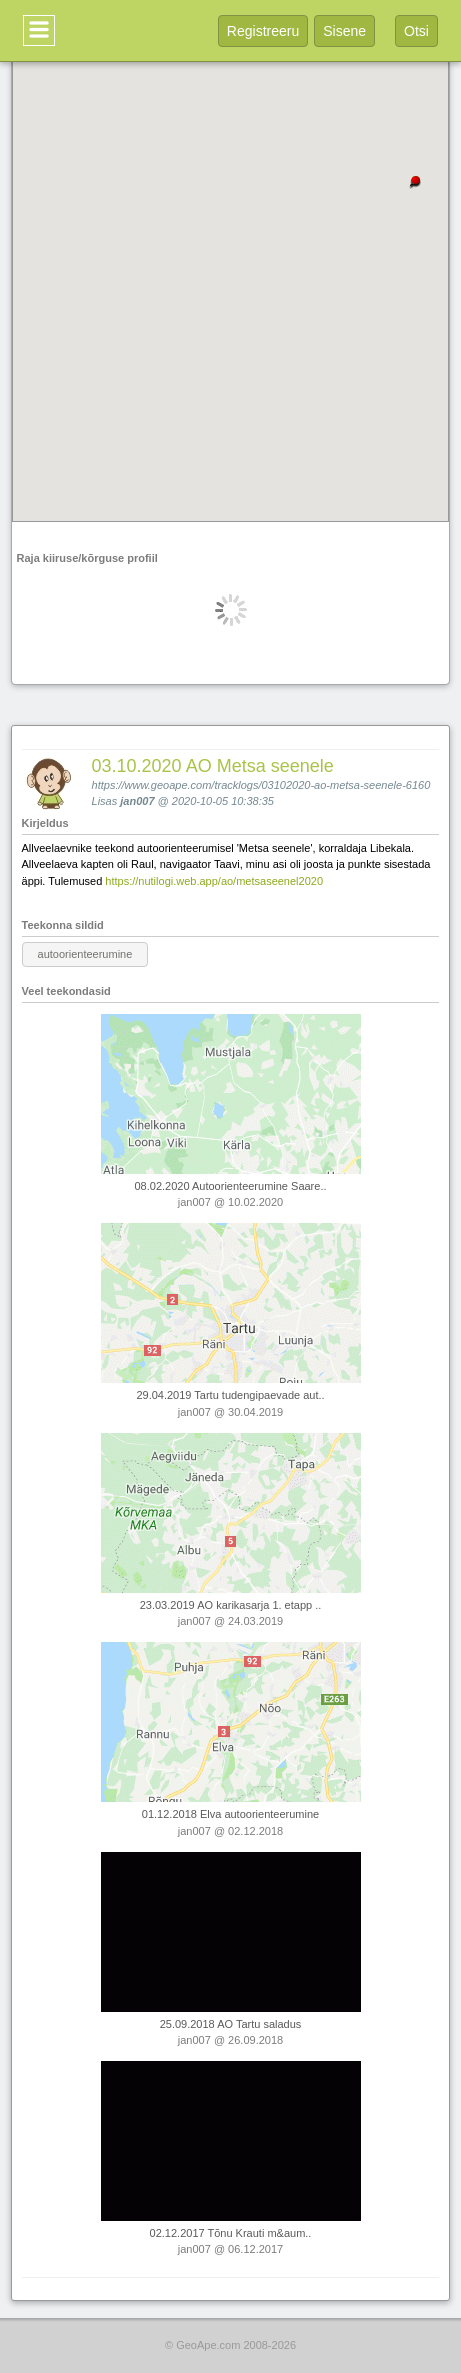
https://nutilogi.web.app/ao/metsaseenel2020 (214, 881)
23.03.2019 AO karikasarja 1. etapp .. (231, 1605)
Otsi (416, 31)
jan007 (137, 801)
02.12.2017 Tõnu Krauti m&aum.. (231, 2233)
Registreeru (263, 31)
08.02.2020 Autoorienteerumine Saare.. (230, 1186)
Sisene (344, 31)
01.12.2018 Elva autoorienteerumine (230, 1814)
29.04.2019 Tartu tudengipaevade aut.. (230, 1395)
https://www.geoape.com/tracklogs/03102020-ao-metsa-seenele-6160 (261, 785)
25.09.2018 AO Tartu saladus (231, 2024)
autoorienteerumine (85, 954)
